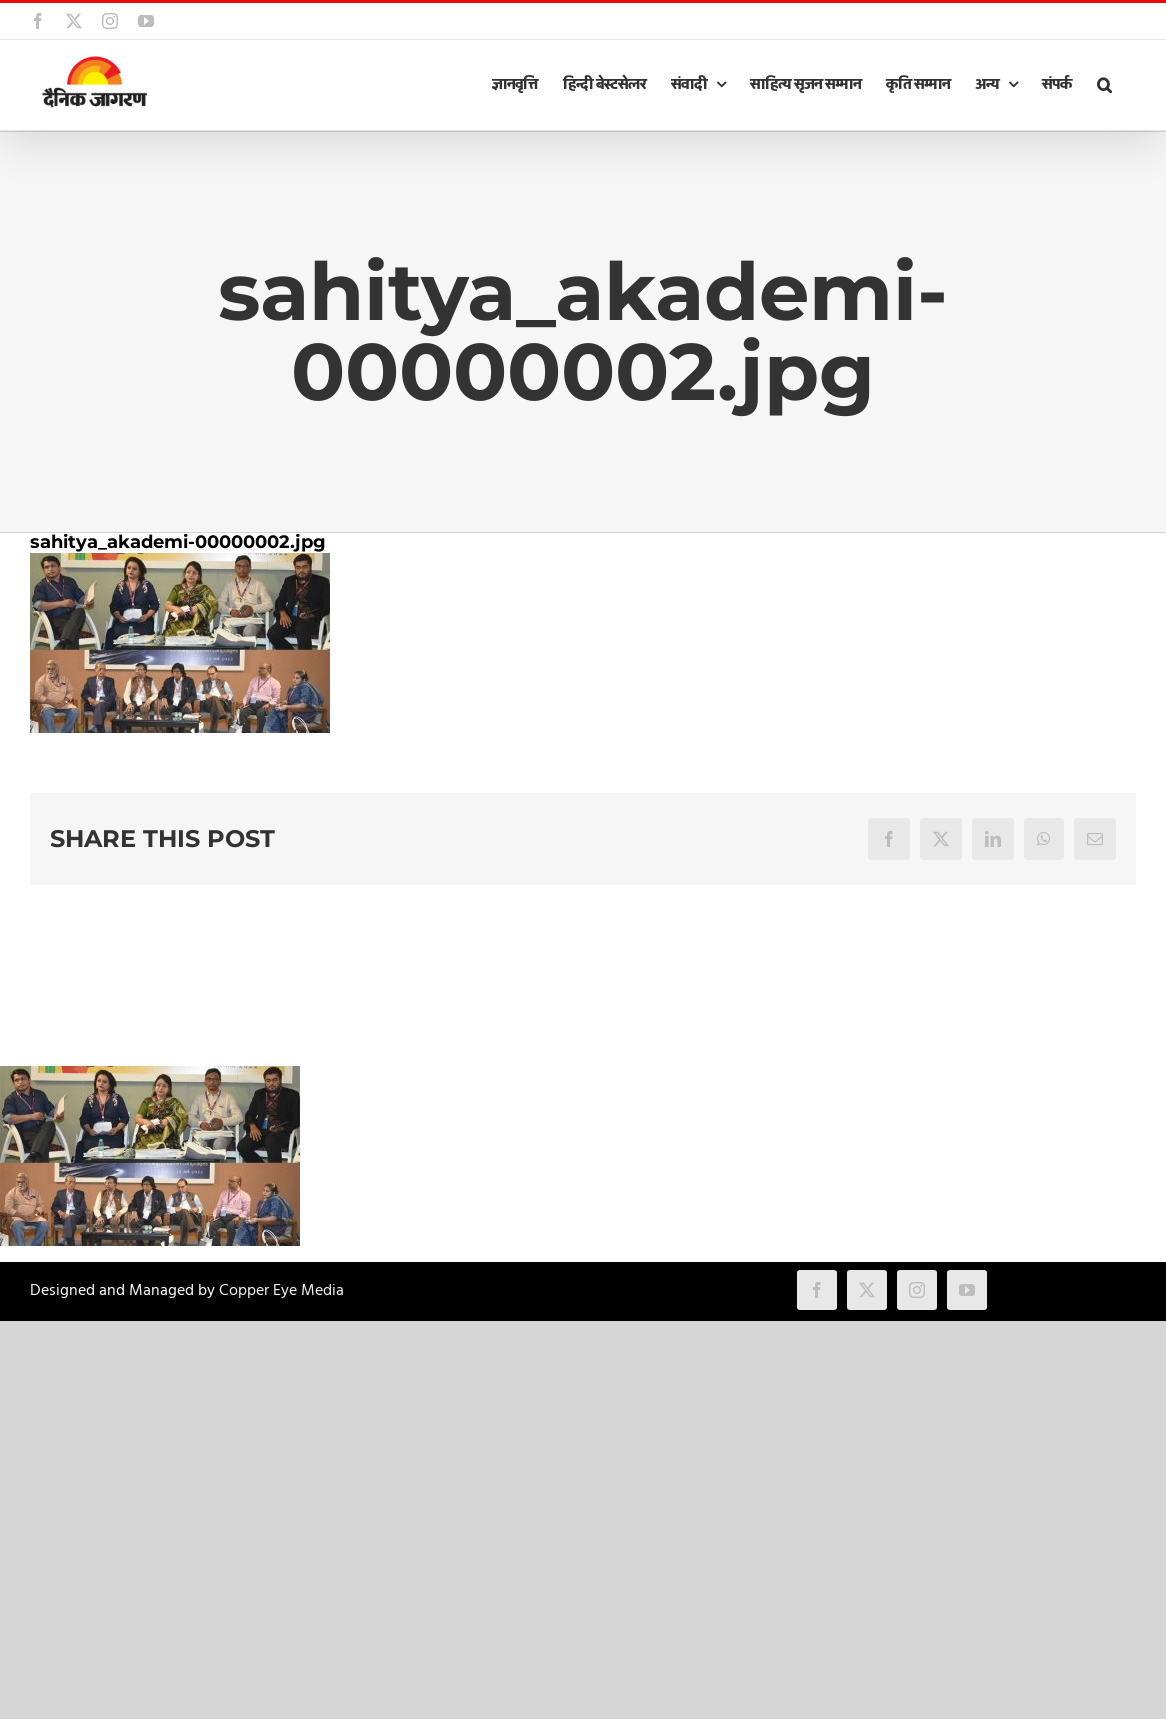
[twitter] (867, 1290)
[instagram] (917, 1290)
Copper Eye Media (281, 1291)
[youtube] (967, 1290)
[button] (1104, 85)
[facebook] (817, 1290)
